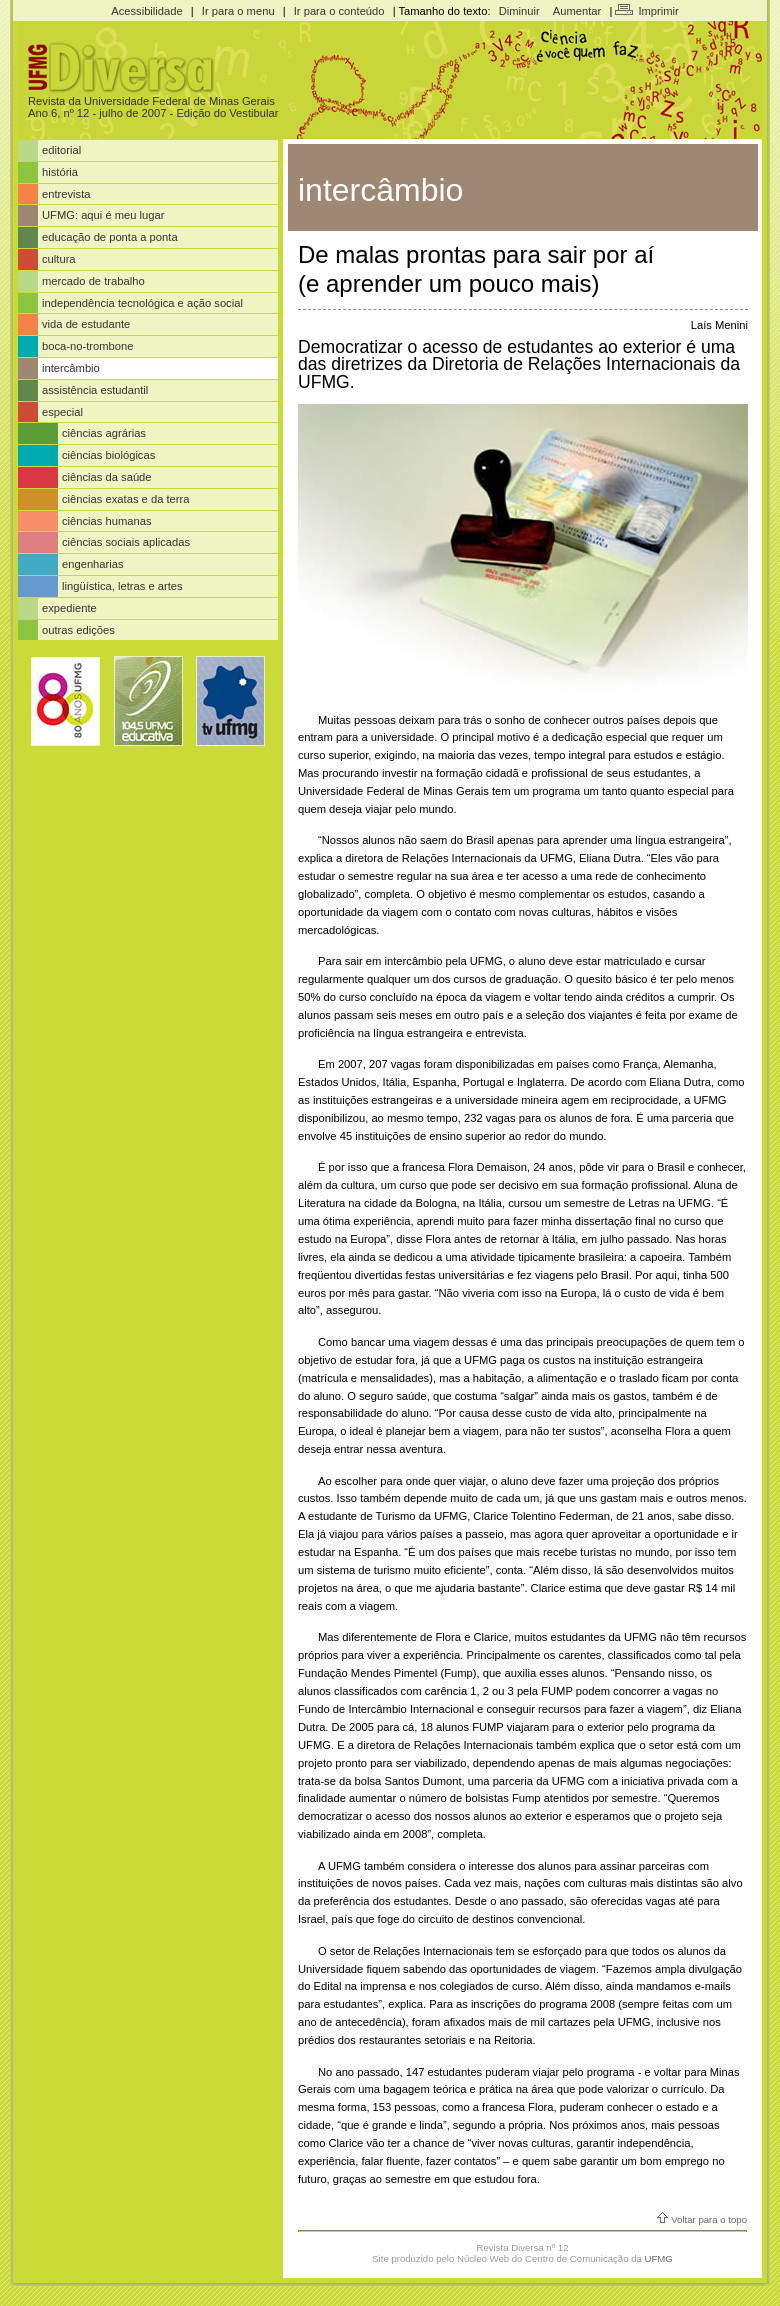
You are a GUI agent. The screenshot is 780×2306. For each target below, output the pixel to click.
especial (62, 412)
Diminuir (519, 11)
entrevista (66, 194)
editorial (61, 150)
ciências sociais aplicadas (126, 542)
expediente (69, 608)
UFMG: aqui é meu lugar (103, 215)
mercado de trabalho (93, 281)
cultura (59, 259)
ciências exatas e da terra (125, 499)
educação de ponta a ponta (110, 237)
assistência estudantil (95, 390)
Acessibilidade (147, 11)
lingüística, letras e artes (122, 586)
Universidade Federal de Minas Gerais (179, 101)
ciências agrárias (104, 433)
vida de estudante (86, 324)
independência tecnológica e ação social (142, 303)
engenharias (93, 564)
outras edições (78, 630)
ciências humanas (107, 521)
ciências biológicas (108, 455)
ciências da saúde (107, 477)
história (60, 172)
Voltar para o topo (709, 2219)
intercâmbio (71, 368)
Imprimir (658, 11)
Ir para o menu (238, 11)
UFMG (659, 2258)
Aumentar (577, 11)
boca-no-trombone (87, 346)
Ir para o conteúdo (339, 11)
